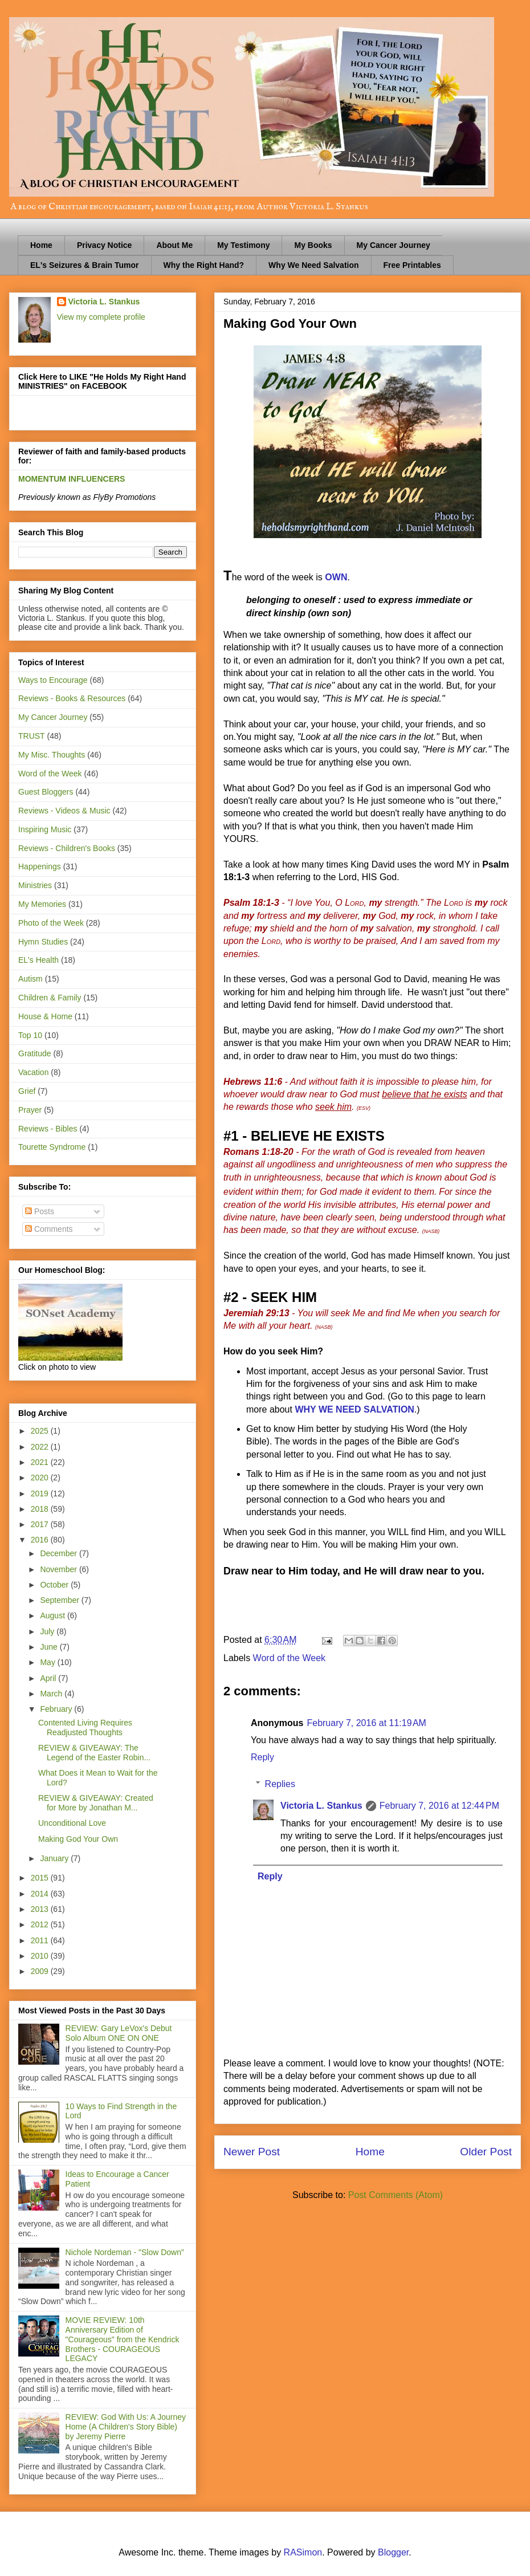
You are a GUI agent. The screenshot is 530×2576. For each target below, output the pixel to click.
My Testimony (243, 245)
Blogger (393, 2552)
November (59, 1569)
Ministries (35, 885)
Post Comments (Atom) (395, 2195)
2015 (41, 1877)
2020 (41, 1477)
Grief (26, 1091)
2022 (41, 1446)
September (60, 1600)
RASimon (303, 2552)
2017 (41, 1524)
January (55, 1858)
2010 (41, 1955)
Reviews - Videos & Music (64, 810)
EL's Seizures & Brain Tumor (84, 265)
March (52, 1693)
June (49, 1646)
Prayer (30, 1109)
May (48, 1662)
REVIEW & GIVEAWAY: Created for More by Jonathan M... (95, 1802)
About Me (174, 245)
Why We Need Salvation (313, 265)
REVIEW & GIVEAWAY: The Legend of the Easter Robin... (94, 1752)
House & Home (45, 1016)
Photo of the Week (51, 922)
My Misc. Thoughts (51, 754)
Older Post (486, 2152)
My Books (313, 245)
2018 (41, 1508)
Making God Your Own (78, 1839)
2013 (41, 1909)
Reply (262, 1757)
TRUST (31, 735)
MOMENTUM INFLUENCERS (71, 478)
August (53, 1615)
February (57, 1709)
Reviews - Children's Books (66, 848)
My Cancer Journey (393, 245)
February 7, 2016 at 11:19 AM (366, 1723)
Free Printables (412, 265)
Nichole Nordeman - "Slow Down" (125, 2252)
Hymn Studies (43, 941)
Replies (280, 1784)
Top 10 (30, 1035)
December (59, 1553)
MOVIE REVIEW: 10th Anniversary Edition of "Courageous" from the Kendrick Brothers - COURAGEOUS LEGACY (123, 2339)
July (48, 1631)
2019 (41, 1493)
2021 (41, 1462)
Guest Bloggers (46, 791)
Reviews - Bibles (47, 1128)
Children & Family (49, 997)
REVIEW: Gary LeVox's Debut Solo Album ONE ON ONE (119, 2033)
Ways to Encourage (53, 680)
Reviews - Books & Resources (71, 698)
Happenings (39, 866)
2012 (41, 1924)
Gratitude (34, 1053)
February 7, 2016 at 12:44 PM (439, 1805)
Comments (49, 1229)
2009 (41, 1971)
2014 (41, 1893)
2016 (41, 1539)
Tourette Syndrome (51, 1146)
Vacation (33, 1072)
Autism (30, 978)
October (55, 1584)
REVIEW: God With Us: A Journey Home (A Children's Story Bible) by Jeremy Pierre (126, 2426)
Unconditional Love (72, 1823)
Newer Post (251, 2152)
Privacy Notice (104, 245)
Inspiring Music (44, 829)
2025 (41, 1430)
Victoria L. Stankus (321, 1805)
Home (41, 245)
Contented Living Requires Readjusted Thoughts (85, 1727)
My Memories (42, 904)
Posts (39, 1211)
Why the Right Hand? (204, 265)
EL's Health (38, 960)
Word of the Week (289, 1658)
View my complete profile (101, 317)
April (49, 1678)
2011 (41, 1940)
